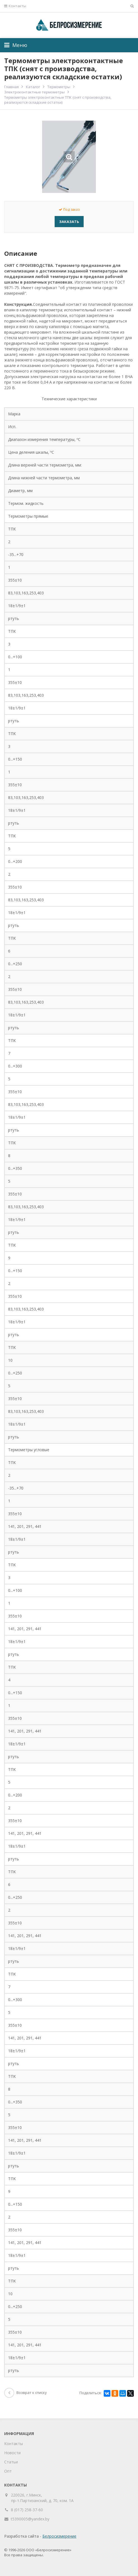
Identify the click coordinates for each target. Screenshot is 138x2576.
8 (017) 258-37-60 (27, 2509)
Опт (8, 2471)
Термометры (58, 86)
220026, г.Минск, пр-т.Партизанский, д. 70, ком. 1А (42, 2497)
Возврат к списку (25, 2392)
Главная (11, 86)
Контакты (15, 6)
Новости (12, 2452)
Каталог (33, 86)
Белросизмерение (59, 2536)
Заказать (69, 221)
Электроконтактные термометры (34, 92)
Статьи (11, 2462)
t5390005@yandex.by (30, 2519)
